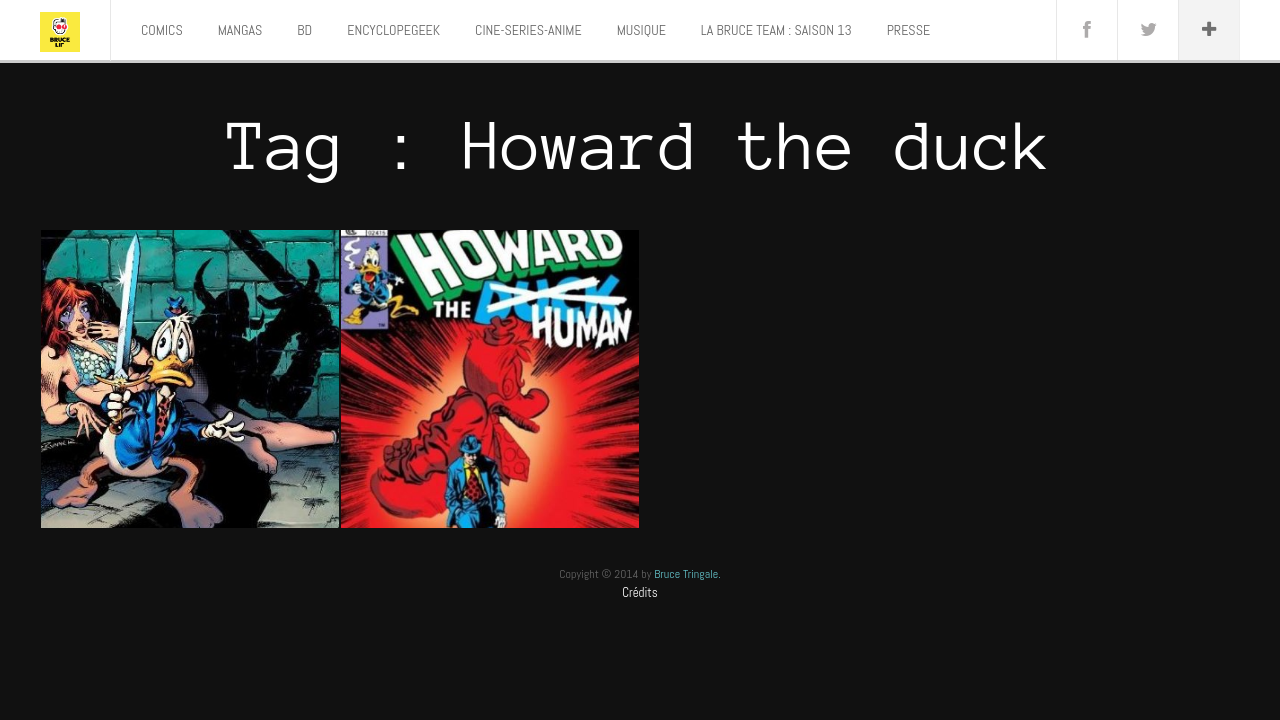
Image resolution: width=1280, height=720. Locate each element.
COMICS (162, 30)
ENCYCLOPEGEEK (393, 30)
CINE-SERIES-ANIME (528, 30)
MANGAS (240, 30)
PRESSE (908, 30)
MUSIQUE (641, 30)
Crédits (640, 592)
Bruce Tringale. (687, 574)
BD (304, 30)
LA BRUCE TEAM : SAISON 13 (776, 30)
